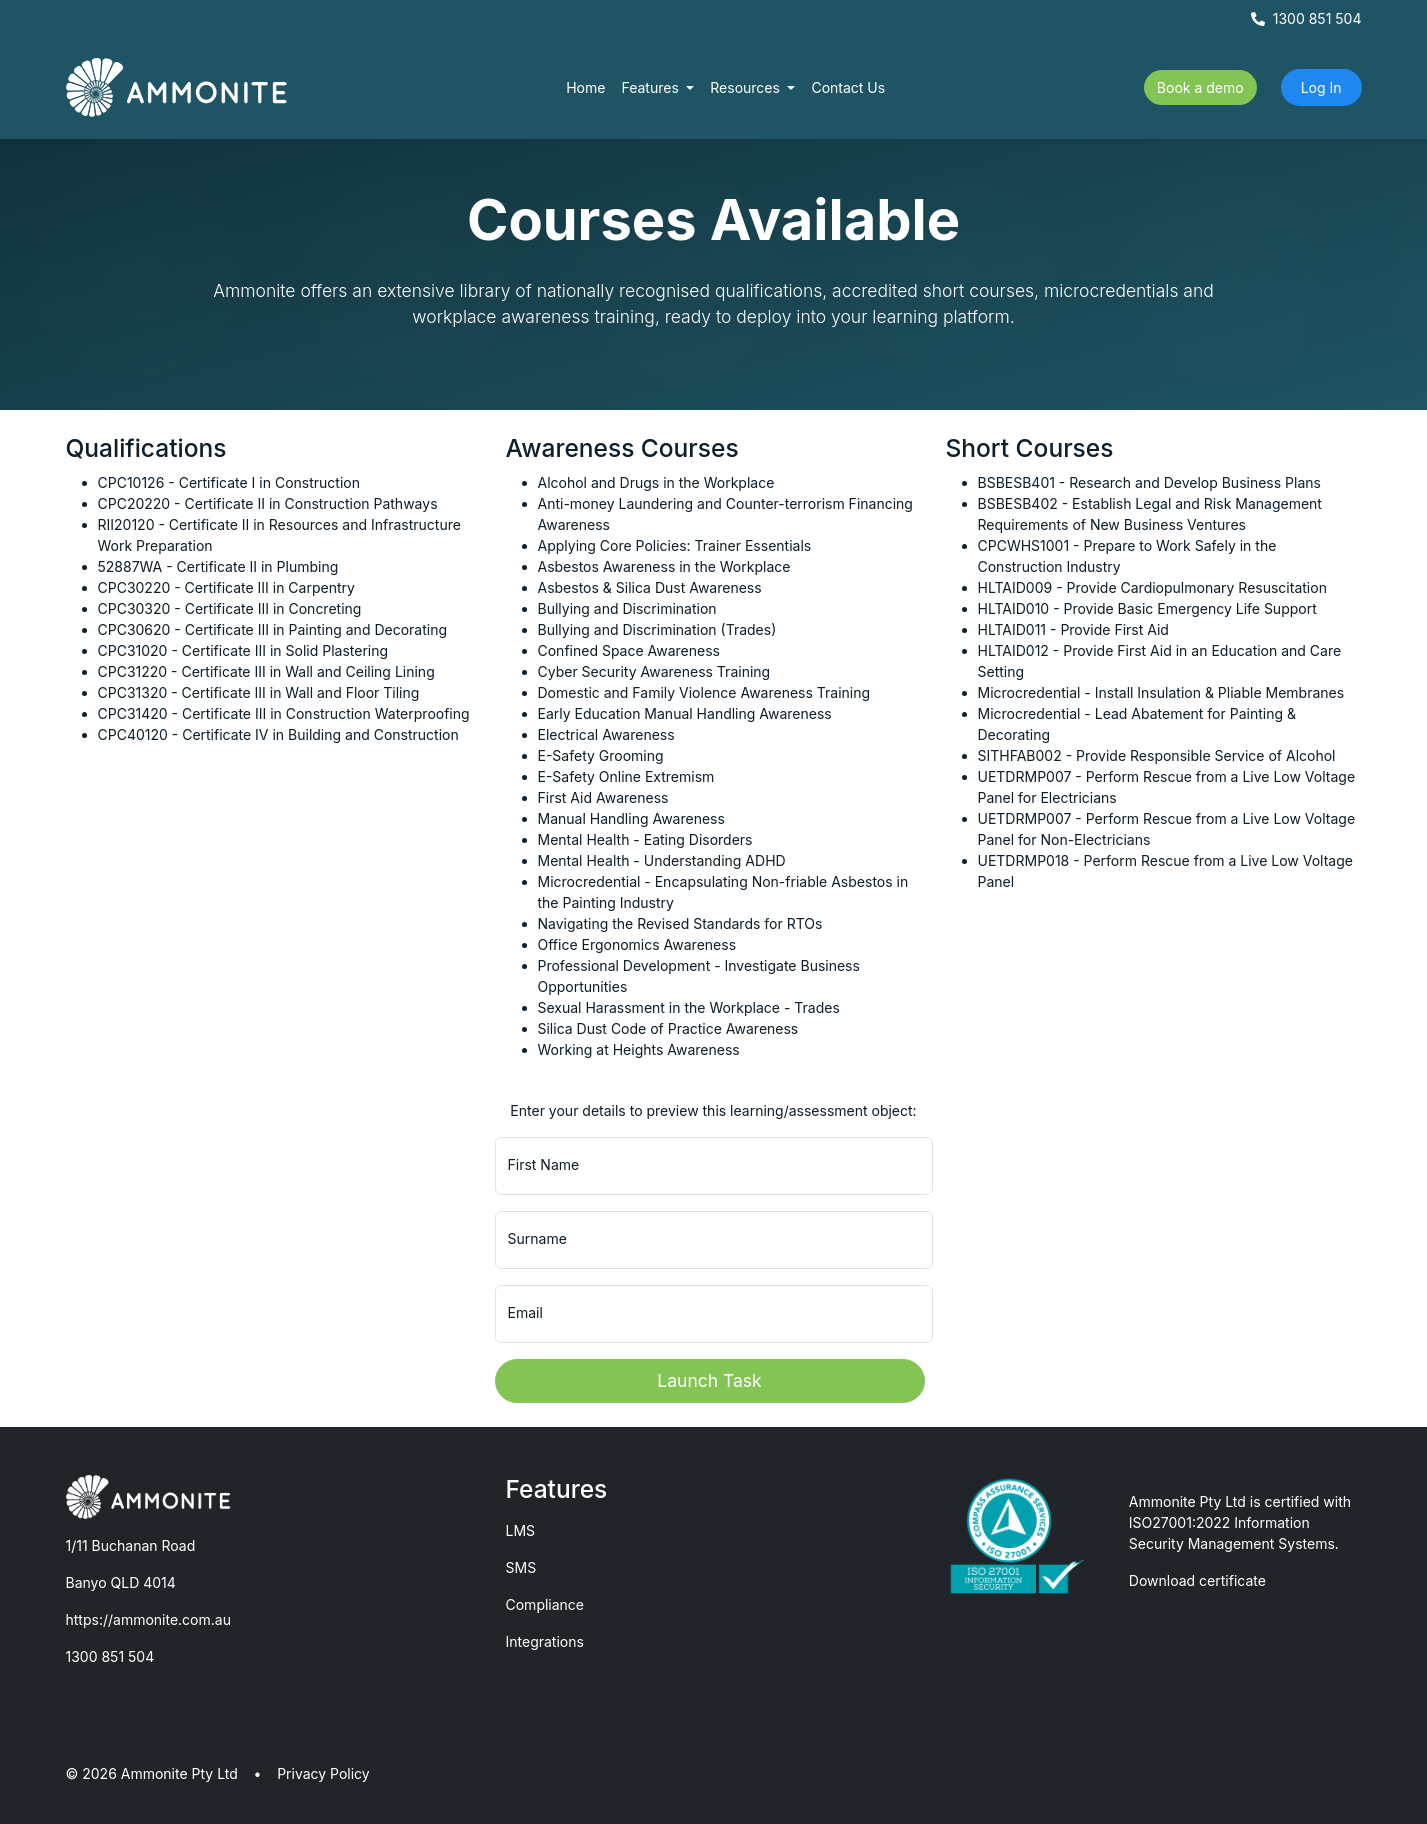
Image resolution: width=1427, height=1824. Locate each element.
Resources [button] (747, 87)
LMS (521, 1530)
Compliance (545, 1604)
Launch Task (709, 1380)
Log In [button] (1321, 87)
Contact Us (848, 87)
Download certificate (1197, 1580)
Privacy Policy (323, 1773)
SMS (521, 1567)
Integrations (545, 1641)
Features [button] (651, 87)
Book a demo (1200, 87)
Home (585, 87)
